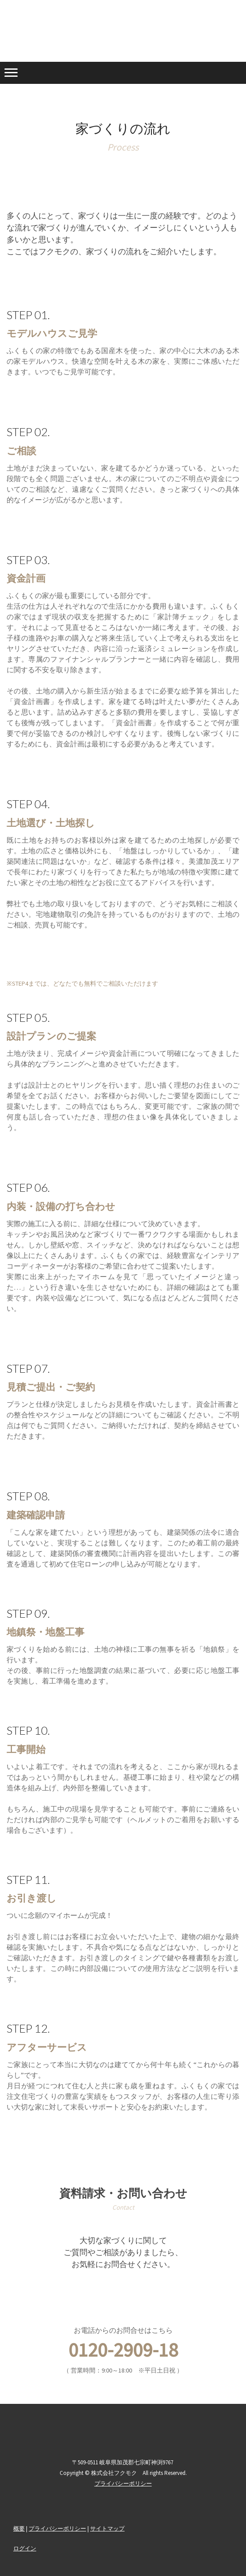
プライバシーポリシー (57, 2528)
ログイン (24, 2548)
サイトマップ (107, 2528)
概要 (19, 2528)
